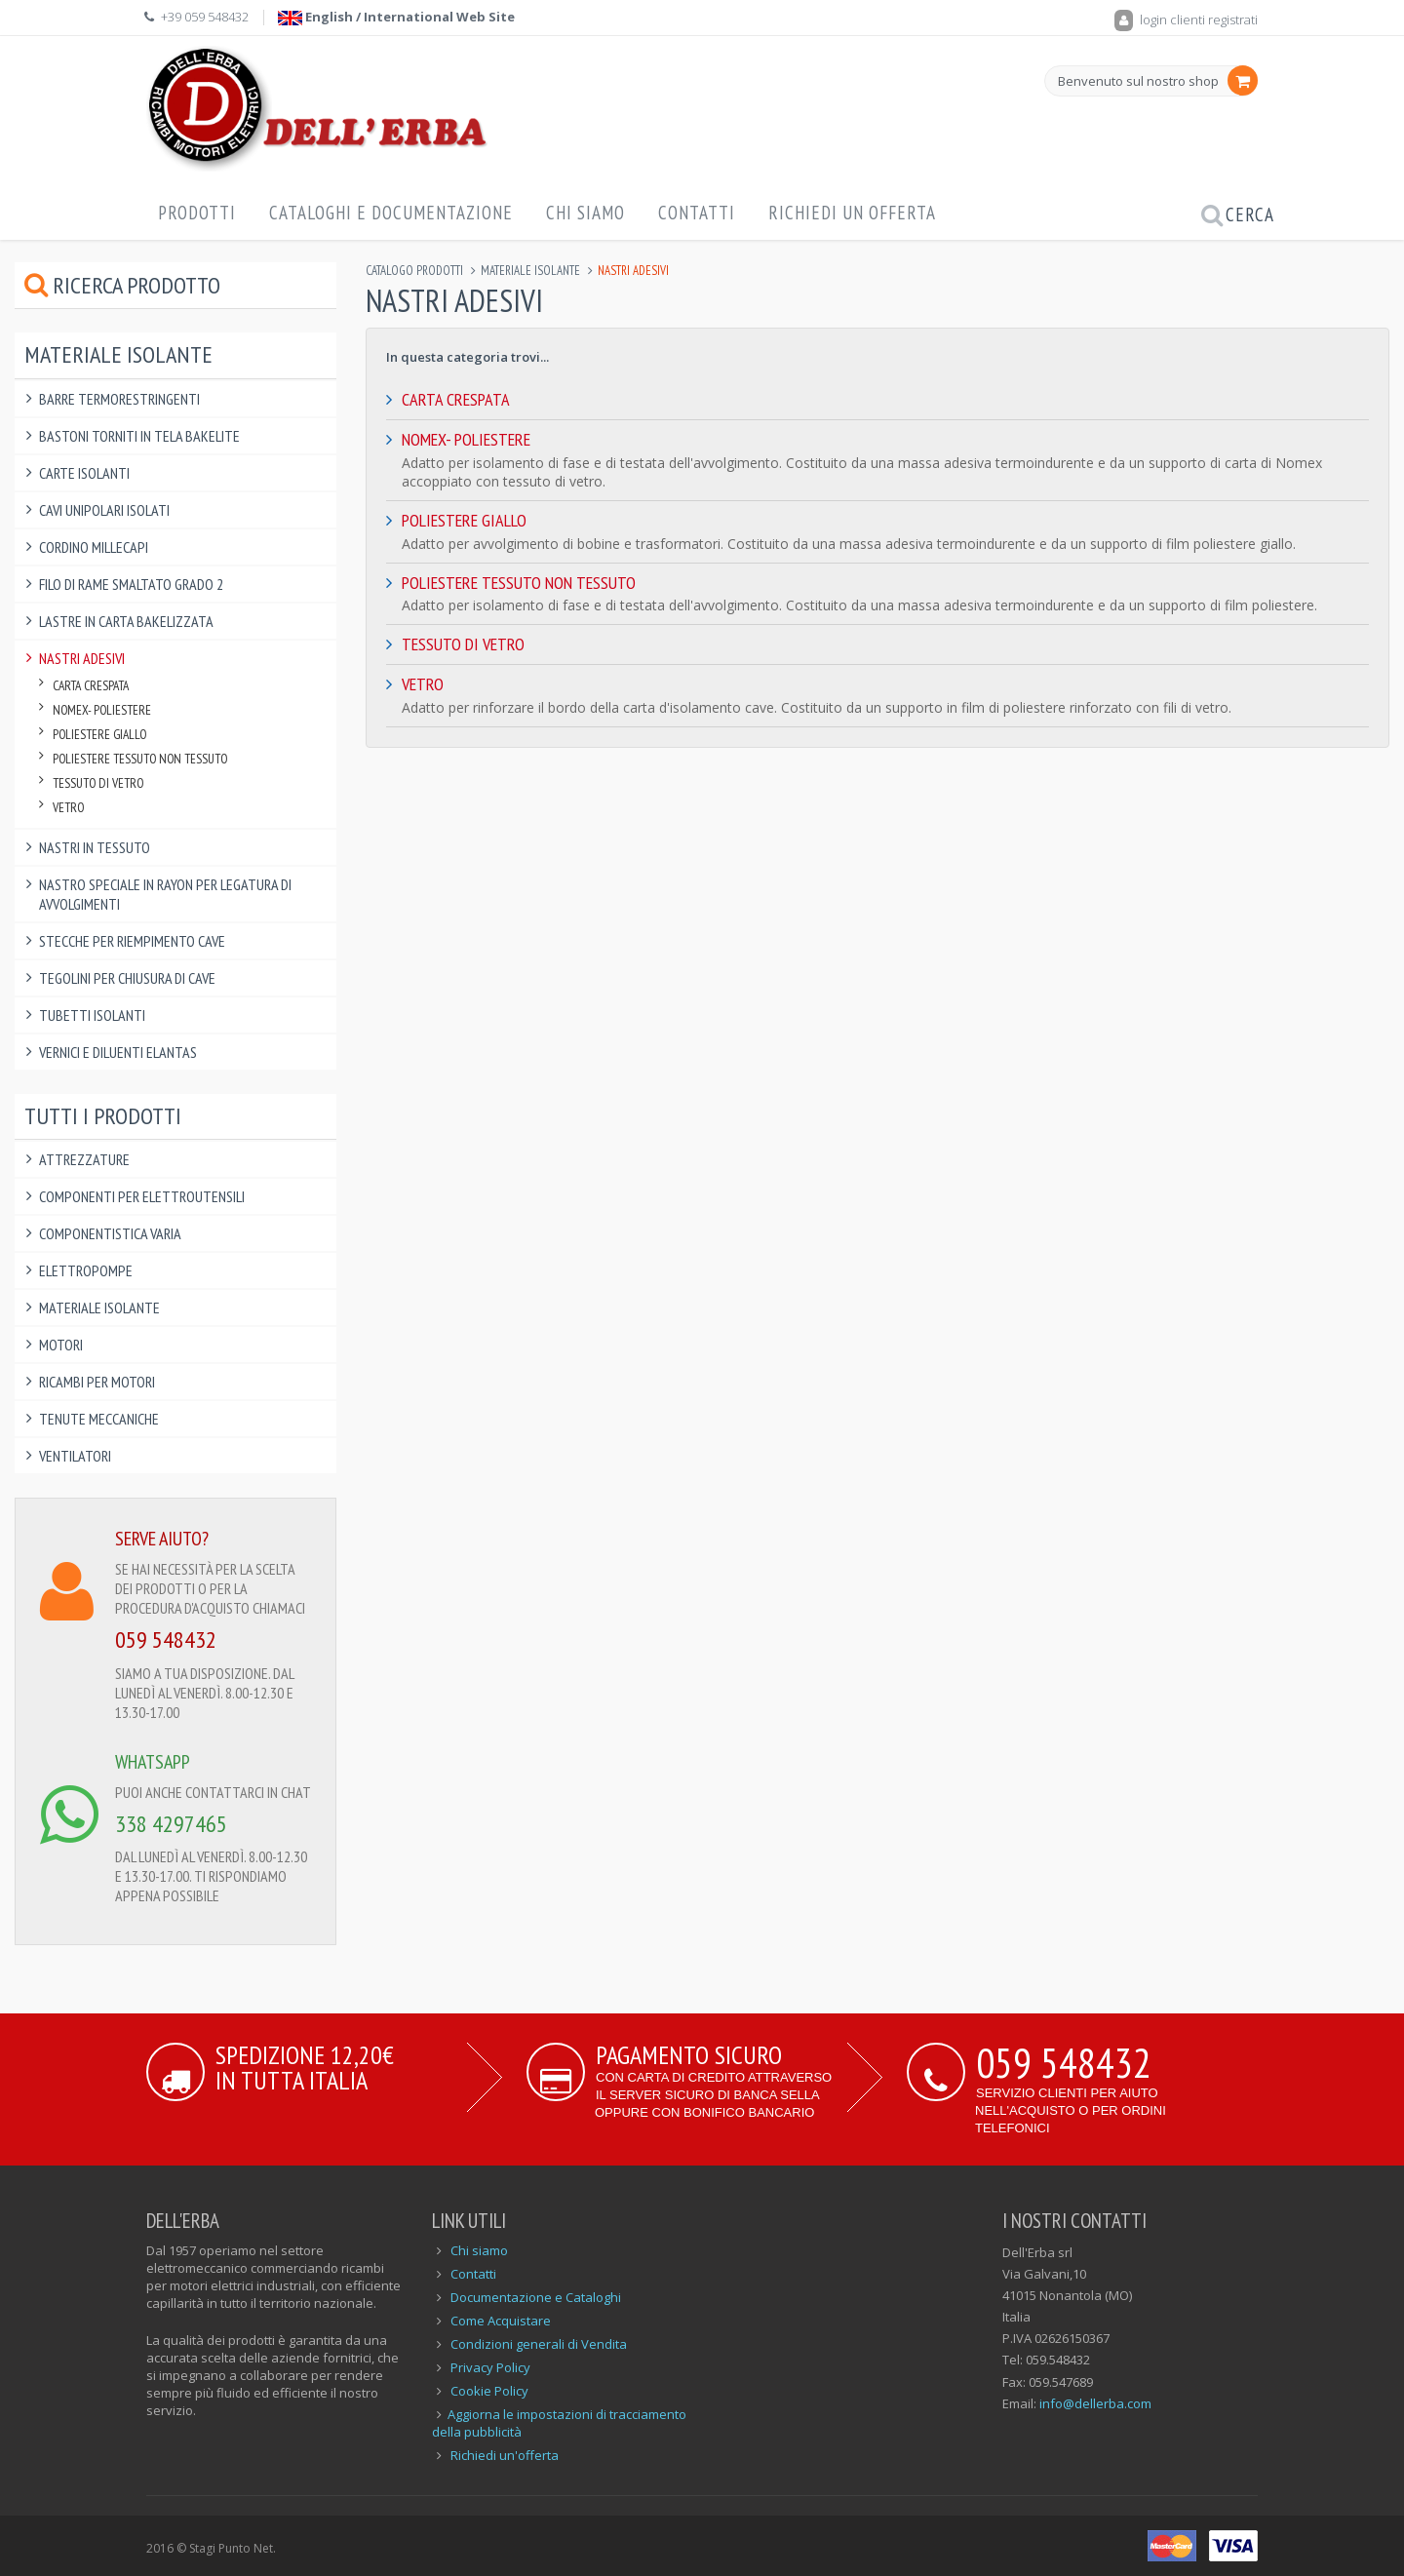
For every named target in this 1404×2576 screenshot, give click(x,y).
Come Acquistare (500, 2320)
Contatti (696, 212)
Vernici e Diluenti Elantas (118, 1052)
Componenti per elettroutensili (142, 1196)
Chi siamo (479, 2250)
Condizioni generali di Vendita (538, 2344)
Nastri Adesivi (82, 658)
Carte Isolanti (84, 473)
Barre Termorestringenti (119, 399)
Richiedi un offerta (852, 212)
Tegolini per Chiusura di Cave (127, 978)
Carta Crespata (456, 399)
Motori (61, 1344)
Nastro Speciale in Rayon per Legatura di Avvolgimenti (165, 894)
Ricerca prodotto (122, 285)
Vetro (423, 684)
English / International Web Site (396, 16)
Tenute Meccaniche (99, 1418)
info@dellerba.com (1095, 2403)
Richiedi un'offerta (504, 2455)
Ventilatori (75, 1455)
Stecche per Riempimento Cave (132, 941)
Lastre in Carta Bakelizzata (126, 621)
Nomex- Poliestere (466, 439)
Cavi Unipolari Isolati (104, 510)
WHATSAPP (152, 1762)
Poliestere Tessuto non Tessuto (519, 582)
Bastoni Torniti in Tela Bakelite (139, 436)
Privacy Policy (490, 2367)
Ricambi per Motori (97, 1381)
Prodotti (197, 212)
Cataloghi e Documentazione (391, 212)
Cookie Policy (489, 2391)
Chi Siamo (585, 212)
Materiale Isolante (530, 270)
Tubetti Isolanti (92, 1015)
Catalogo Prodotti (414, 270)
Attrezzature (84, 1159)
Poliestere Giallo (464, 520)
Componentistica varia (110, 1233)
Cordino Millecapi (93, 547)
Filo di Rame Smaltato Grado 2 (131, 584)
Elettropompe (86, 1270)
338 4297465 (171, 1824)
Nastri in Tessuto (94, 847)
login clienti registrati (1186, 19)
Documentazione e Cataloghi (535, 2297)
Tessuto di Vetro (463, 644)
